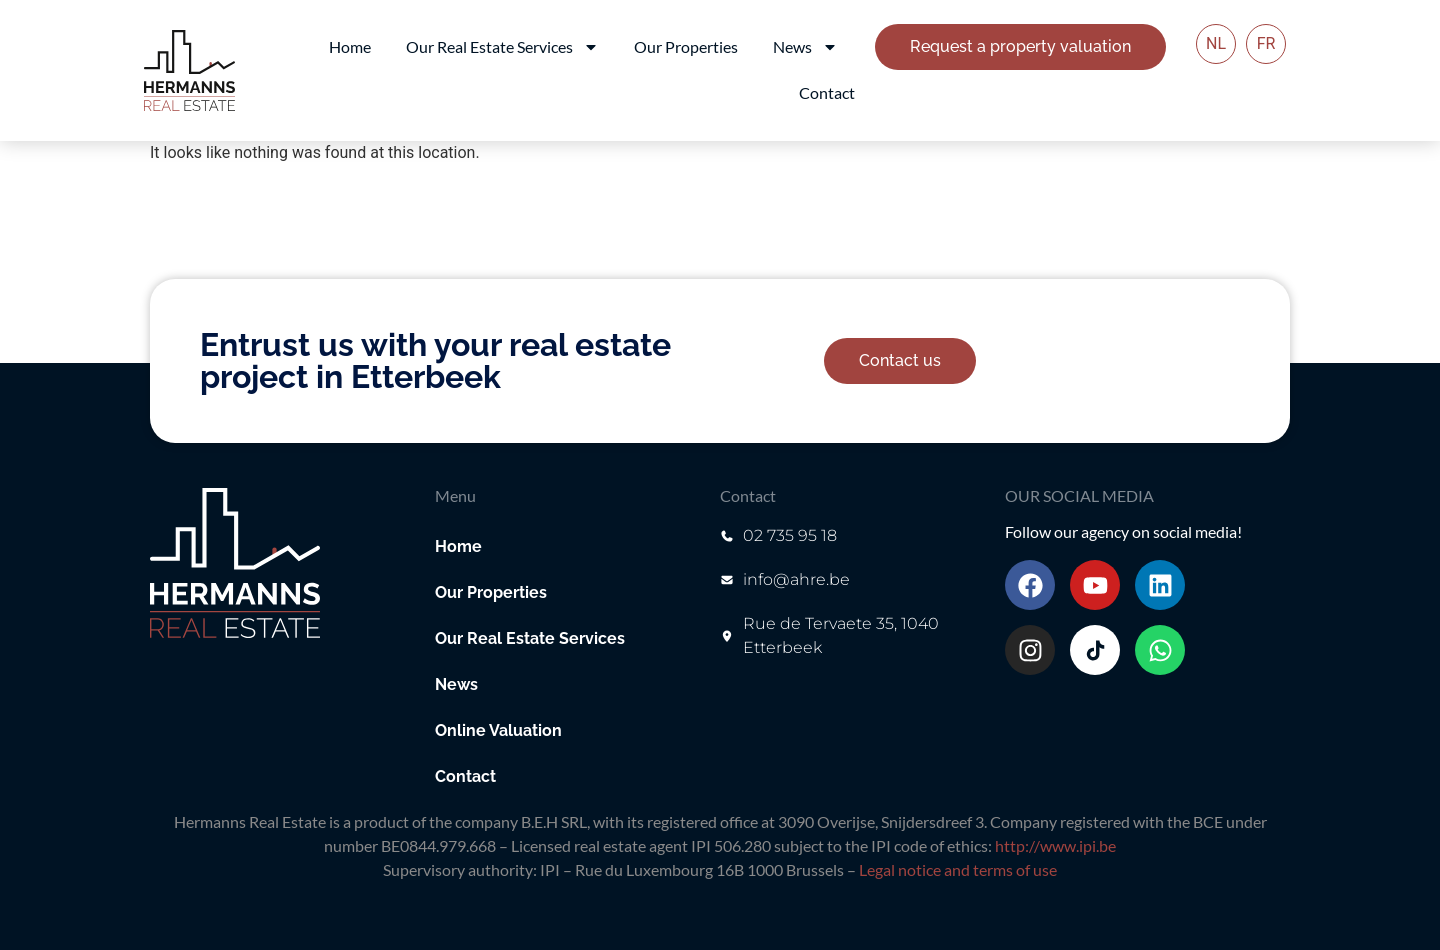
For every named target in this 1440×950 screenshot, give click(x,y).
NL (1216, 43)
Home (350, 46)
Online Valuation (498, 730)
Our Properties (686, 46)
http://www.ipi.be (1055, 845)
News (805, 47)
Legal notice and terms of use (958, 869)
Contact (827, 92)
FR (1266, 43)
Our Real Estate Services (502, 47)
